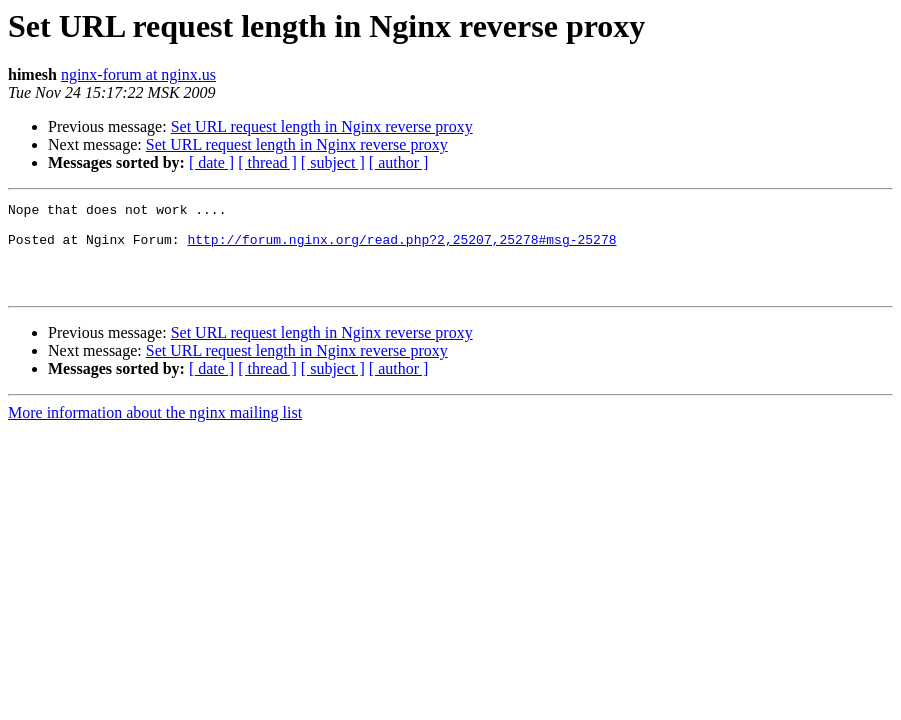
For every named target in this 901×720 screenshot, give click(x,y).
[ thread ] (267, 162)
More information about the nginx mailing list (155, 430)
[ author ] (399, 162)
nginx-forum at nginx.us (138, 74)
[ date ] (211, 162)
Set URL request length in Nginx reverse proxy (322, 126)
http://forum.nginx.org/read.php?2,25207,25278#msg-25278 (401, 248)
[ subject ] (333, 162)
